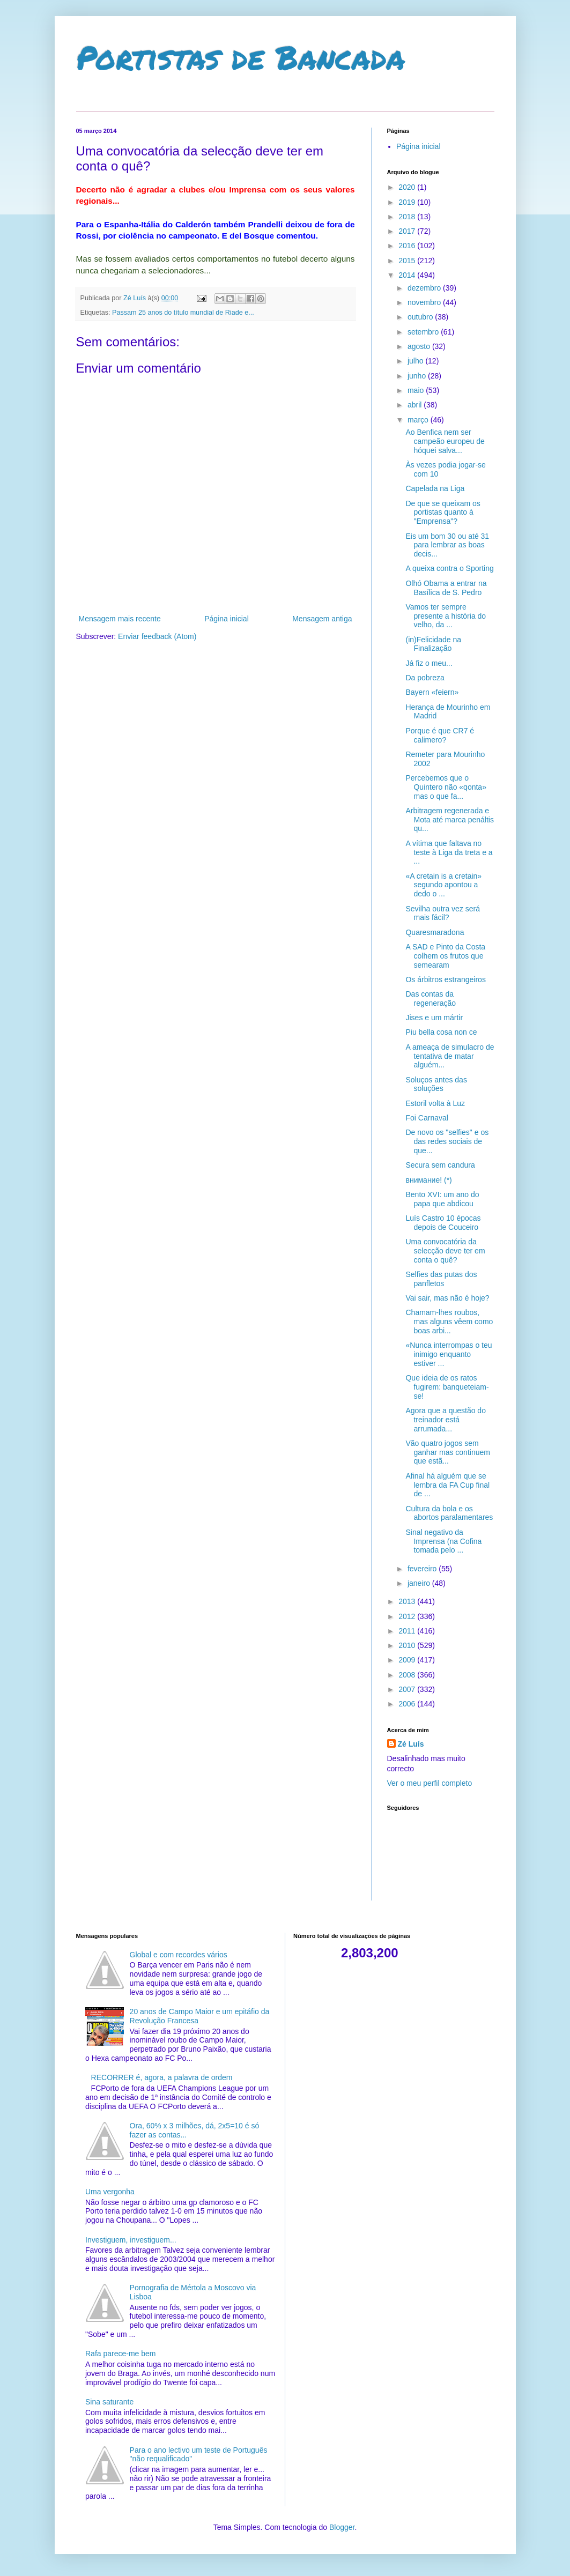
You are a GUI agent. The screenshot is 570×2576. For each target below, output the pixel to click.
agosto (420, 346)
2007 (407, 1689)
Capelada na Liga (434, 488)
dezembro (425, 288)
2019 (407, 202)
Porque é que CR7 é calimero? (439, 735)
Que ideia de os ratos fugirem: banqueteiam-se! (446, 1387)
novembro (425, 302)
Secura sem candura (440, 1165)
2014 (407, 275)
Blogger (341, 2527)
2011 (407, 1631)
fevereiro (423, 1568)
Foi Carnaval (426, 1117)
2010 (407, 1645)
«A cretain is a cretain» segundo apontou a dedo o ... (443, 885)
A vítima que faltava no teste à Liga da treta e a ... (448, 852)
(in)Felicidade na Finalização (433, 644)
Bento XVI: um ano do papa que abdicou (442, 1199)
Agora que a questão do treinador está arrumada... (445, 1419)
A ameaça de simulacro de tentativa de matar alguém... (449, 1056)
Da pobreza (424, 677)
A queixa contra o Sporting (449, 568)
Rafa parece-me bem (120, 2353)
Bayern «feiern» (431, 692)
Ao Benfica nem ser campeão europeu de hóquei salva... (444, 441)
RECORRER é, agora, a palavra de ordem (162, 2077)
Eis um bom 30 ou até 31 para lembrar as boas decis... (447, 545)
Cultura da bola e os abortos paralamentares (449, 1513)
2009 (407, 1660)
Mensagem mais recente (120, 618)
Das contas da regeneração (430, 998)
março (419, 419)
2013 (407, 1601)
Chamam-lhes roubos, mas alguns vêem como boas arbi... (449, 1321)
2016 (407, 245)
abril (416, 404)
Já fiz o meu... (428, 663)
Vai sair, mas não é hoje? (447, 1298)
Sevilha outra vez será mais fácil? (442, 913)
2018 (407, 216)
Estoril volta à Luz (435, 1103)
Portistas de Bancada (240, 57)
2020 (407, 187)
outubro (421, 317)
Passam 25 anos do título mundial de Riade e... (183, 312)
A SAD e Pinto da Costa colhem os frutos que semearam (445, 955)
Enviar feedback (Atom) (157, 636)
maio (417, 390)
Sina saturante (109, 2401)
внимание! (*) (428, 1180)
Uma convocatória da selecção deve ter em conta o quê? (445, 1250)
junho (418, 376)
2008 (407, 1675)
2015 (407, 260)
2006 (407, 1703)
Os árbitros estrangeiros (445, 979)
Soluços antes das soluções (436, 1084)
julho (416, 361)
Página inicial (226, 618)
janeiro (420, 1583)
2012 (407, 1616)
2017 (407, 231)
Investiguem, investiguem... (130, 2240)
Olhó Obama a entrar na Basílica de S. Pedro (445, 588)
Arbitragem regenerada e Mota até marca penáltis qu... (449, 819)
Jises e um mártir (434, 1017)
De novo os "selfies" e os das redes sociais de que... (446, 1141)
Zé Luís (411, 1744)
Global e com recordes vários (178, 1954)
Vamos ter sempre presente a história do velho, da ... (445, 616)
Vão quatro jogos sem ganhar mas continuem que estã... (447, 1452)
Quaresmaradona (434, 932)
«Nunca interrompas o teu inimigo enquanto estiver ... (448, 1354)
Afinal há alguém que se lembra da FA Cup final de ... (447, 1485)
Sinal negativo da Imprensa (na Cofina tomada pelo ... (443, 1541)
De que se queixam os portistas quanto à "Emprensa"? (442, 512)
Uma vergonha (110, 2191)
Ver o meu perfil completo (429, 1783)
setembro (424, 332)
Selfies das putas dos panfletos (441, 1279)
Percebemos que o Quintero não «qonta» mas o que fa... (445, 787)
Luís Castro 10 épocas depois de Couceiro (442, 1222)
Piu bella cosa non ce (441, 1032)
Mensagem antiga (322, 618)
